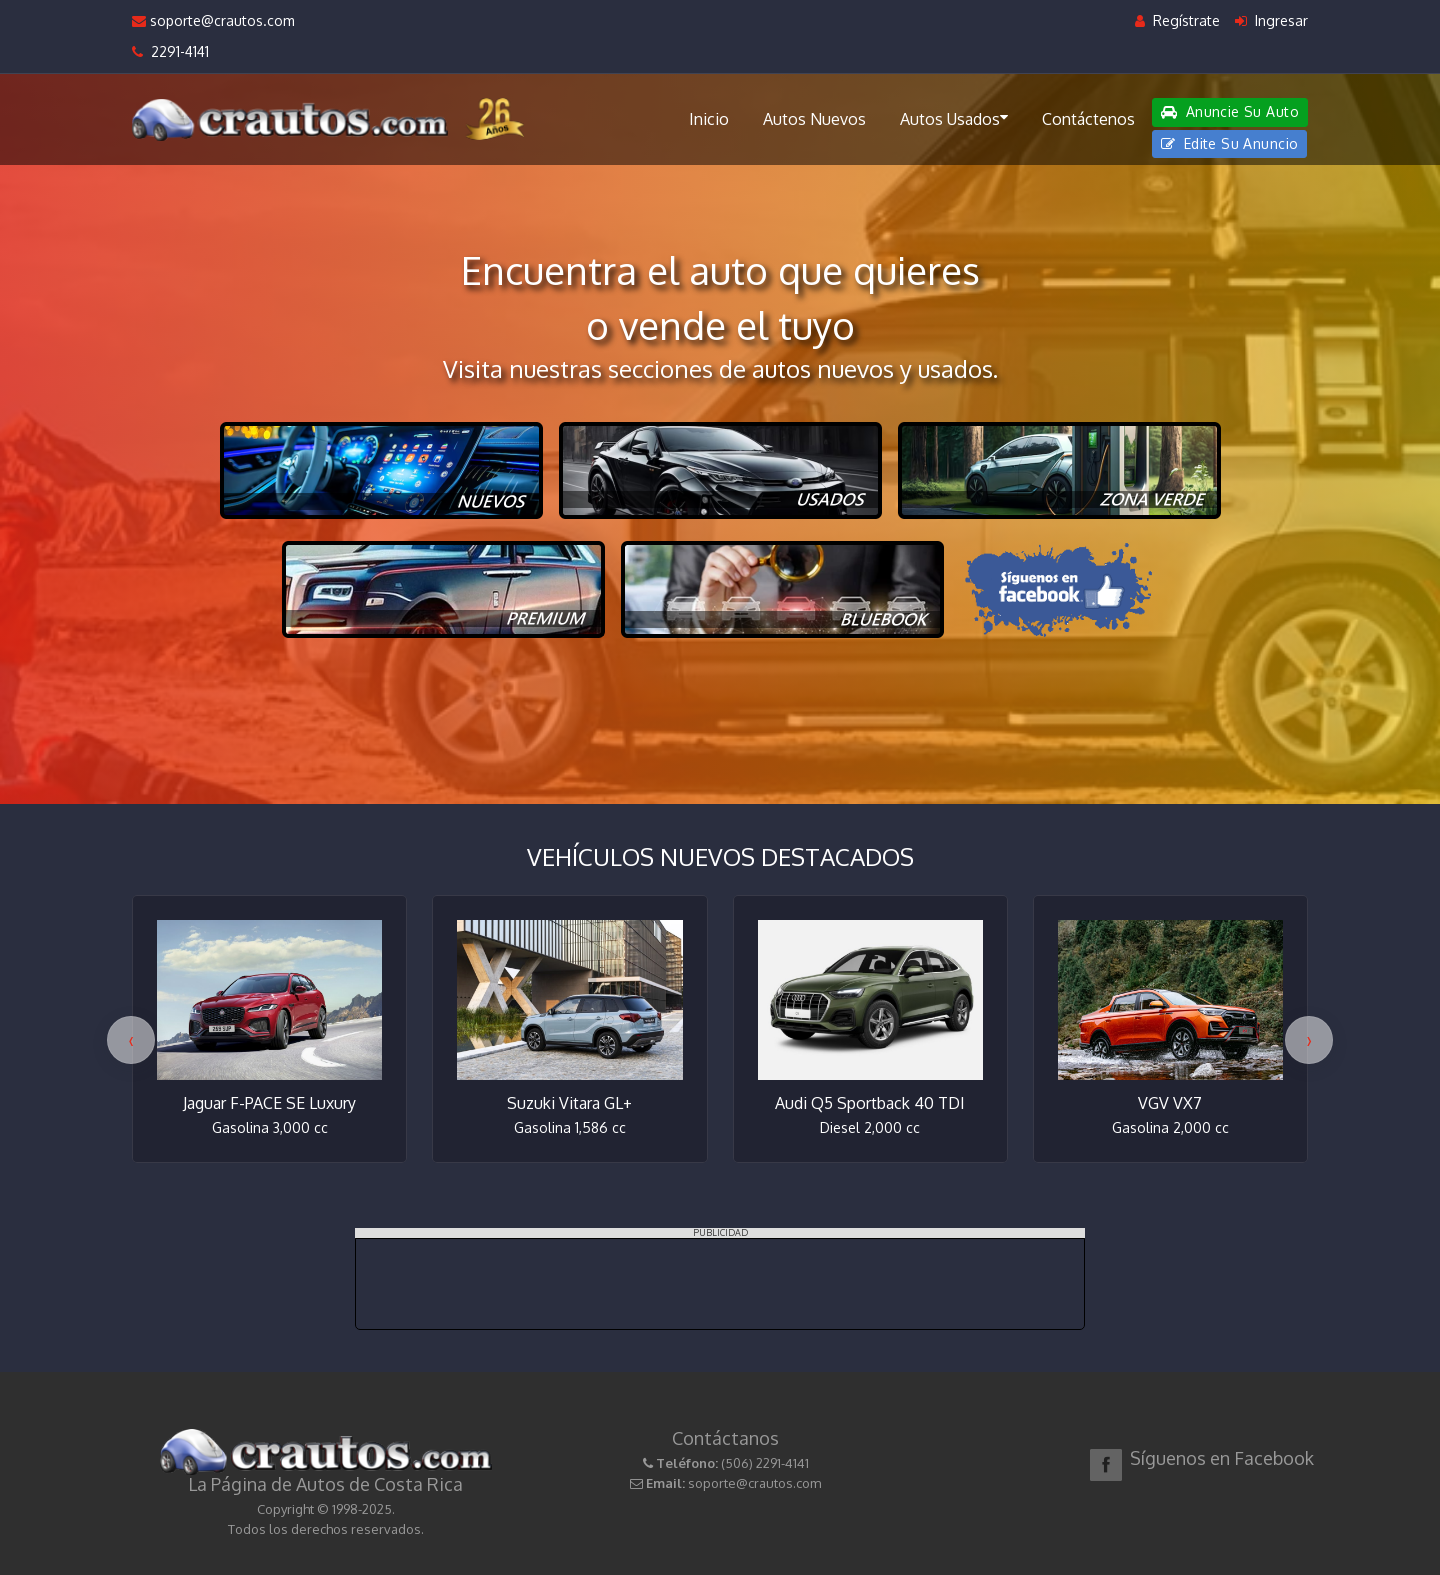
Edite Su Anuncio (1230, 143)
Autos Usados (954, 118)
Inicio (709, 119)
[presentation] (131, 1040)
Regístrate (1177, 20)
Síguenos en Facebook (1222, 1458)
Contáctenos (1088, 119)
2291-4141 (170, 51)
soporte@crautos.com (213, 20)
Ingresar (1271, 20)
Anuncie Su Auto (1230, 111)
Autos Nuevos (814, 119)
